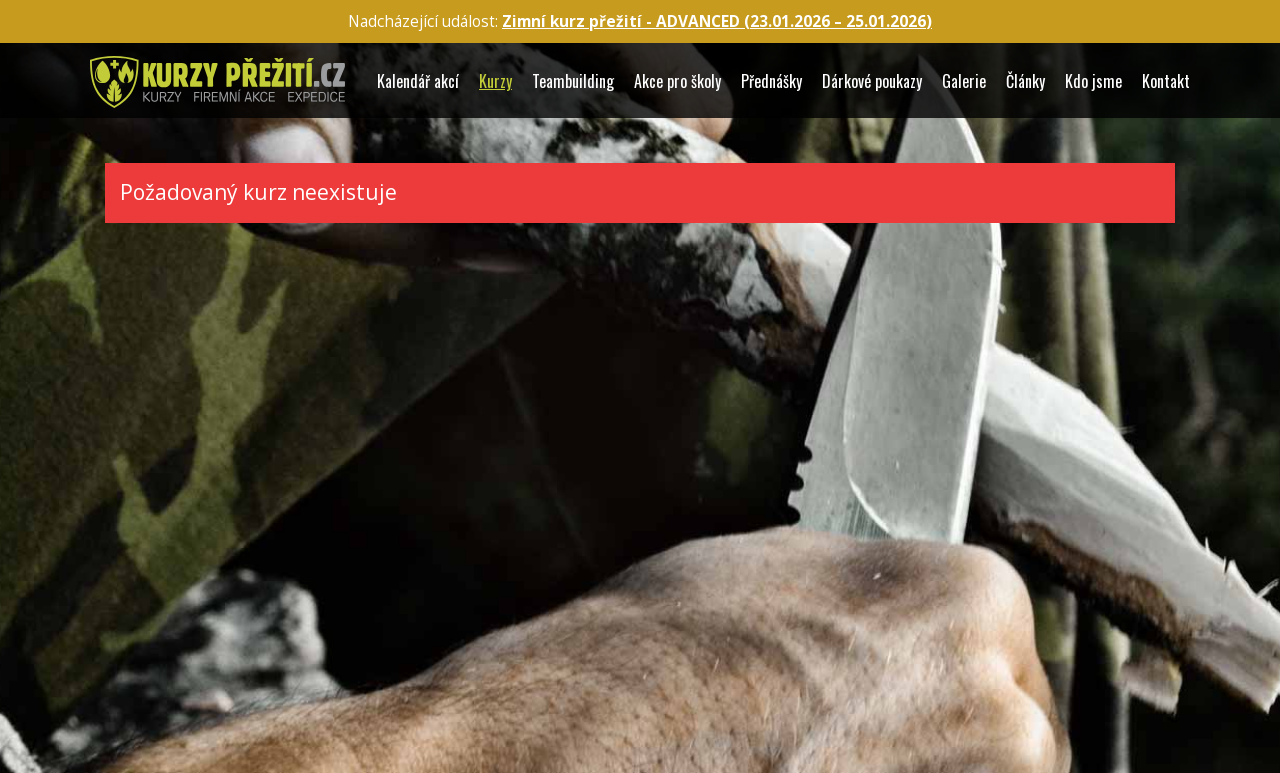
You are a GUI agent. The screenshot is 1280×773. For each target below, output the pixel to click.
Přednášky (771, 81)
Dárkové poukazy (872, 81)
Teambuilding (573, 81)
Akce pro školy (677, 81)
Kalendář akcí (418, 81)
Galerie (964, 81)
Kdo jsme (1093, 81)
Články (1025, 81)
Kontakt (1166, 81)
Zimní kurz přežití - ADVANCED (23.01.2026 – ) (717, 21)
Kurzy (495, 81)
